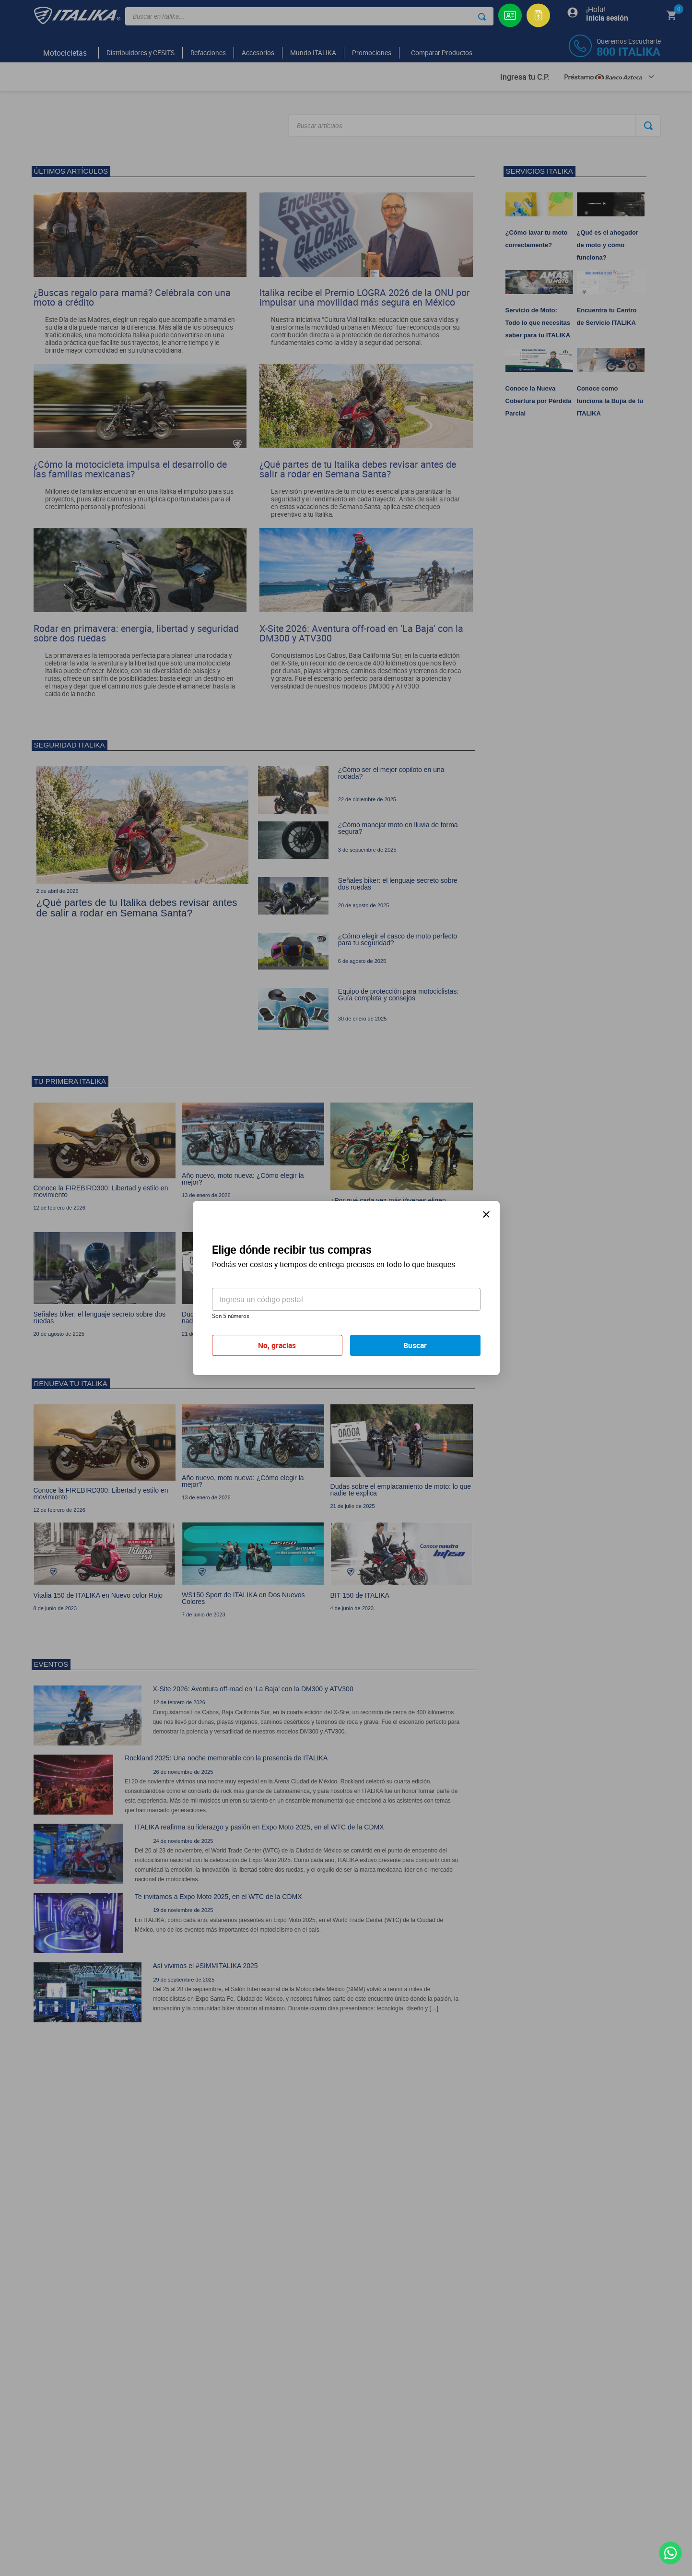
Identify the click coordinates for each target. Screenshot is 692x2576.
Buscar (415, 1345)
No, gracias (277, 1345)
